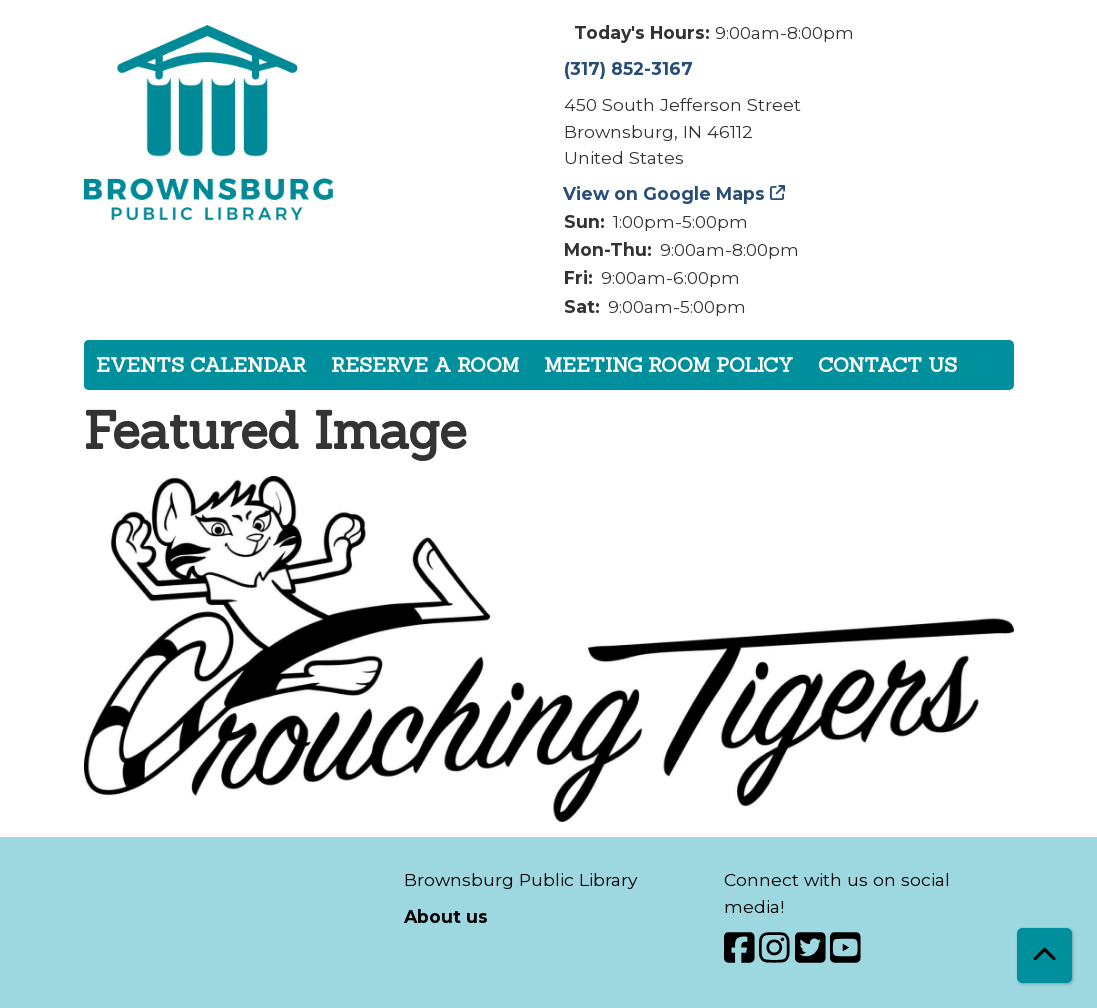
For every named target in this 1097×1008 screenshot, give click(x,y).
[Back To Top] (1044, 955)
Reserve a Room (425, 364)
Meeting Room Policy (668, 364)
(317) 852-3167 (628, 68)
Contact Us (887, 364)
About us (446, 916)
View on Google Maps (664, 193)
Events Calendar (201, 364)
